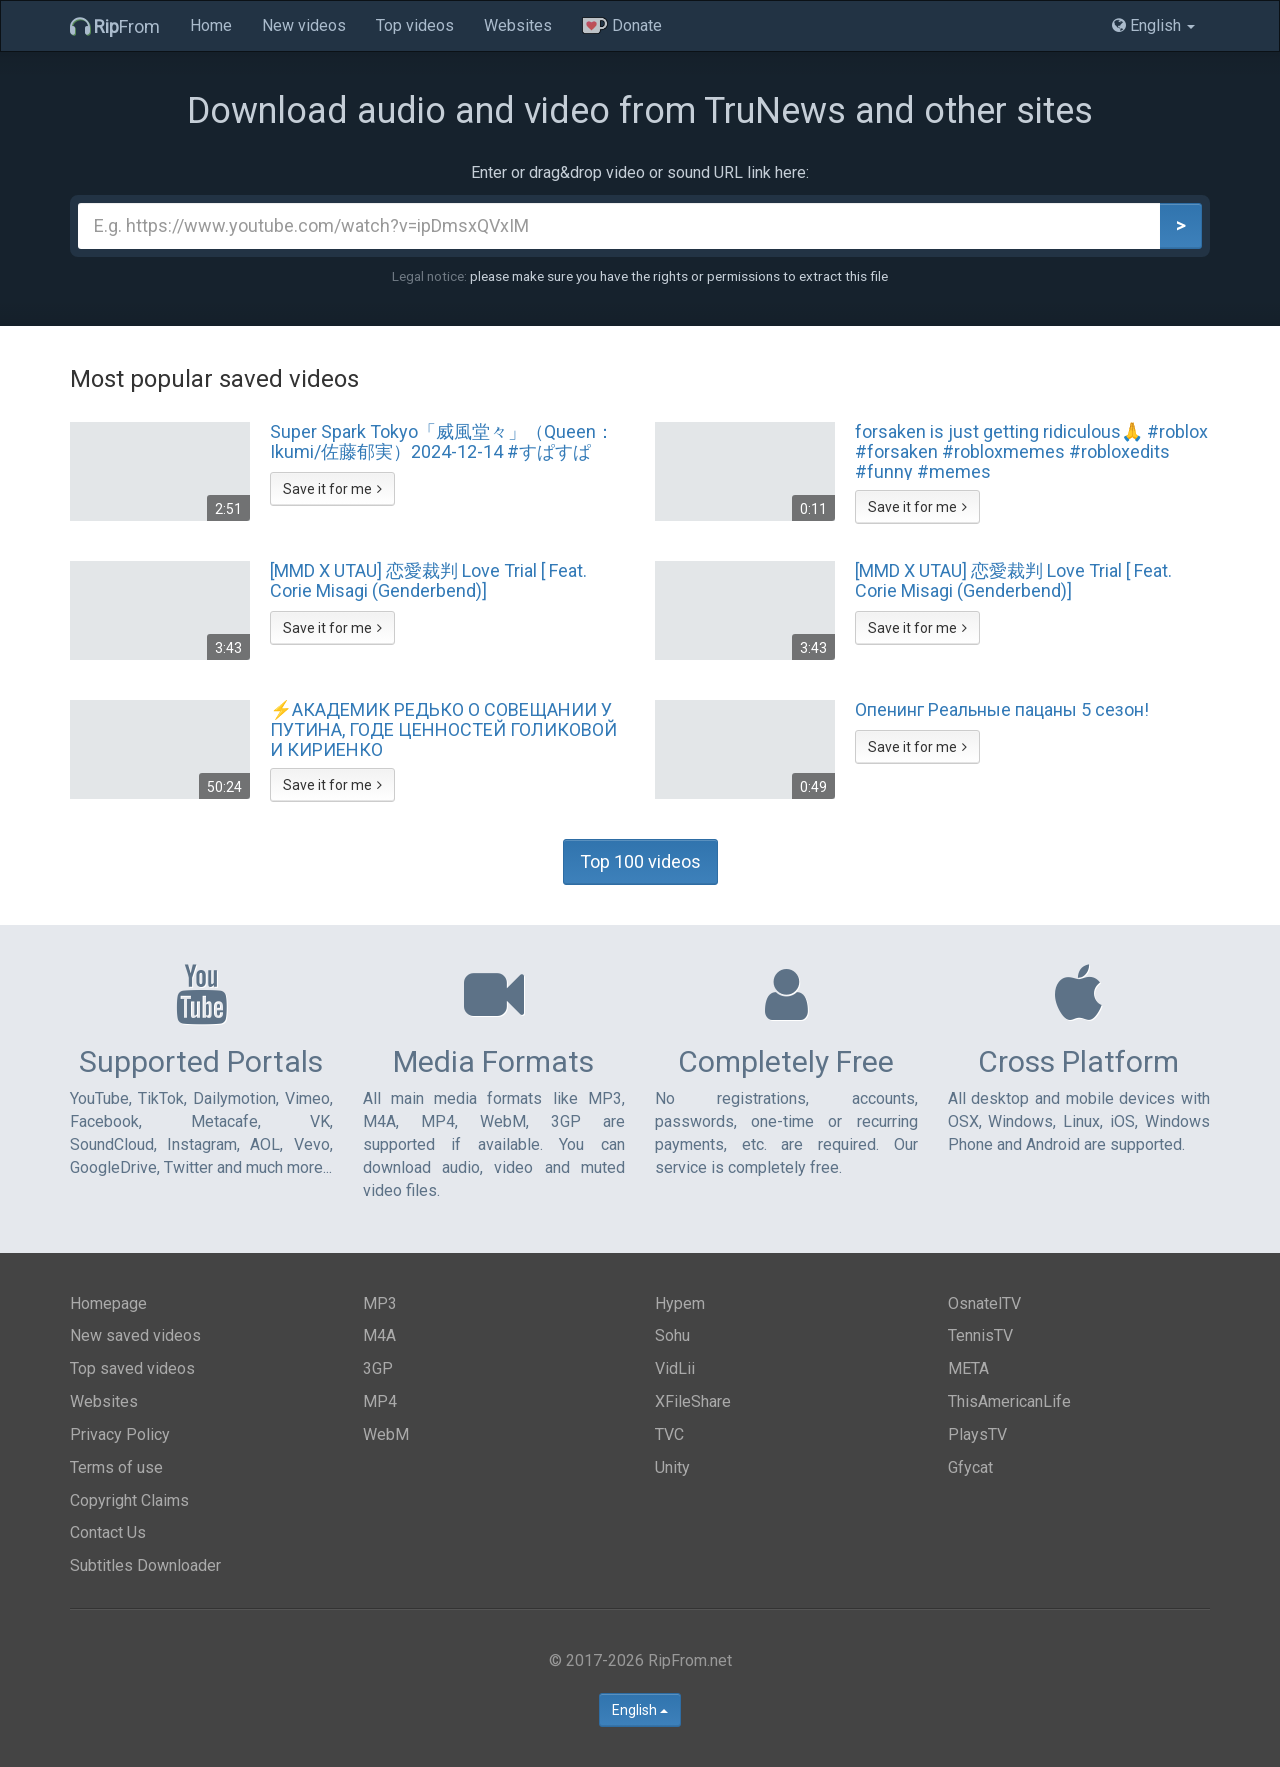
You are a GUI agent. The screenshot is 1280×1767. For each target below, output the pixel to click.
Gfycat (970, 1467)
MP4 (380, 1401)
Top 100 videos (640, 861)
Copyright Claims (129, 1500)
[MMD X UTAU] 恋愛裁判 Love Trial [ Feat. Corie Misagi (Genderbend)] (428, 581)
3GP (378, 1368)
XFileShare (693, 1401)
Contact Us (108, 1532)
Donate (622, 25)
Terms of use (116, 1467)
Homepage (108, 1303)
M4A (379, 1335)
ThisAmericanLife (1009, 1401)
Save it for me (332, 489)
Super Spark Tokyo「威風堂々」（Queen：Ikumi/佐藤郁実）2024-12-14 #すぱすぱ (442, 442)
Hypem (680, 1303)
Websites (518, 25)
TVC (669, 1434)
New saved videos (135, 1335)
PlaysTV (977, 1434)
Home (211, 25)
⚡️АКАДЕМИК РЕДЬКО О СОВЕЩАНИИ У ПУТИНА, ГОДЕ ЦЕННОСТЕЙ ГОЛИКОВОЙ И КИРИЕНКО (443, 729)
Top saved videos (132, 1368)
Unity (672, 1467)
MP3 (380, 1303)
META (968, 1368)
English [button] (1153, 25)
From (115, 26)
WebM (386, 1434)
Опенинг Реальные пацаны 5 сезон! (1002, 710)
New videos (304, 25)
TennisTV (980, 1335)
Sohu (672, 1335)
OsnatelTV (984, 1303)
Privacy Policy (120, 1434)
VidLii (675, 1368)
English (640, 1710)
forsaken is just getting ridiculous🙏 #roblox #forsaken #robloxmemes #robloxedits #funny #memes (1031, 451)
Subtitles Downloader (145, 1565)
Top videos (415, 25)
